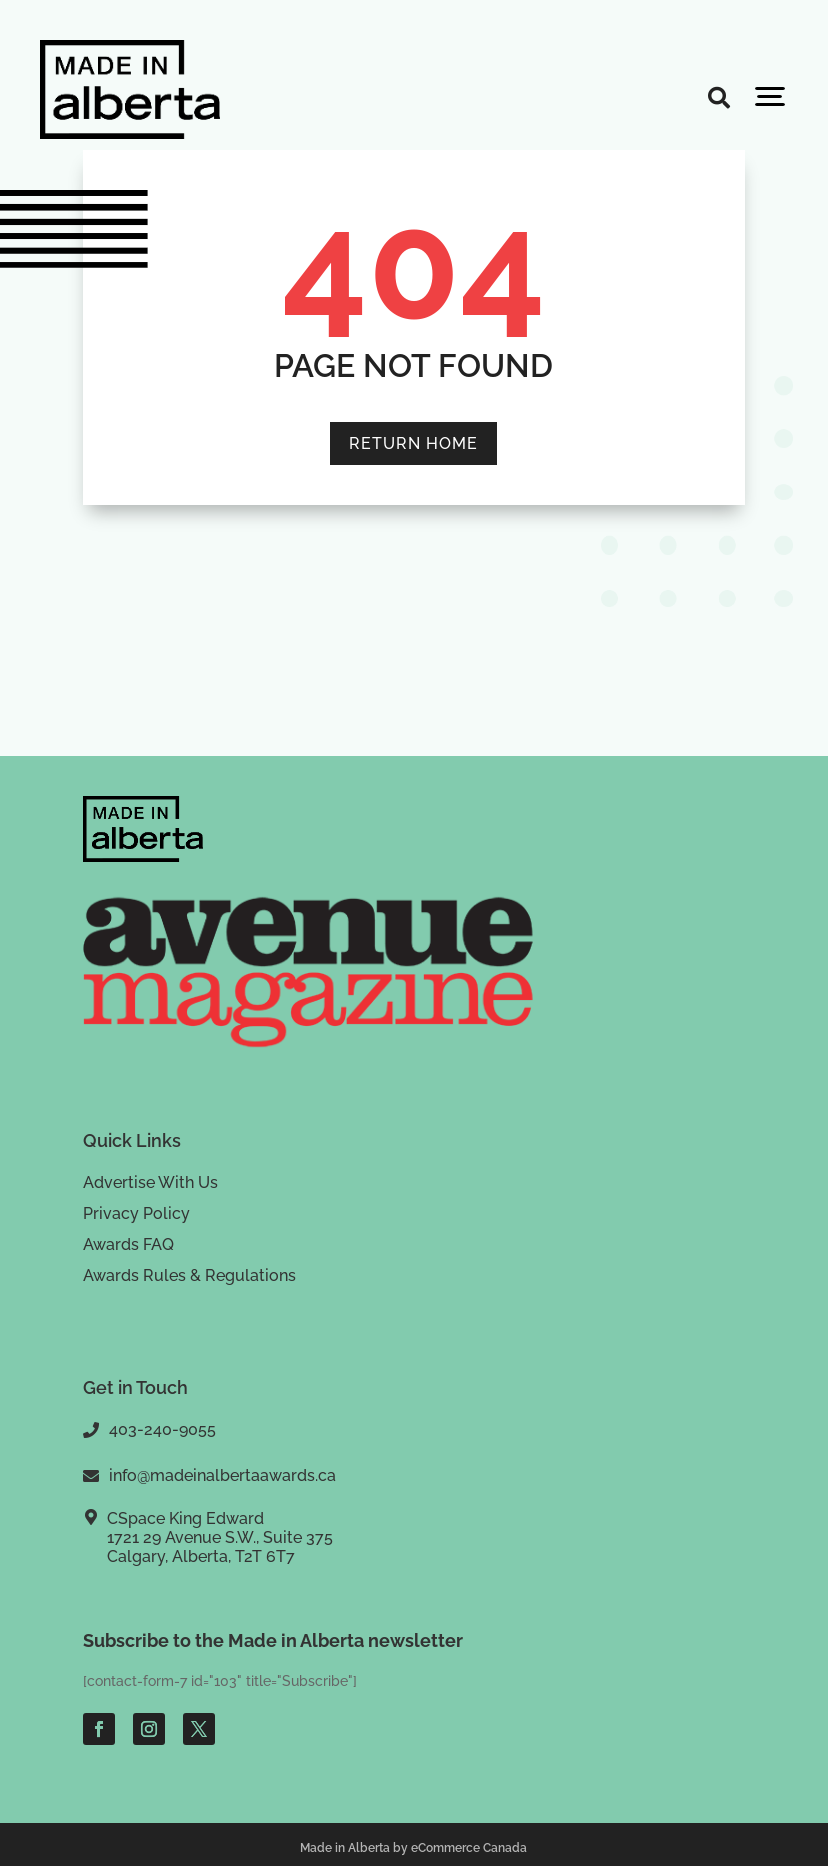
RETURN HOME (413, 443)
